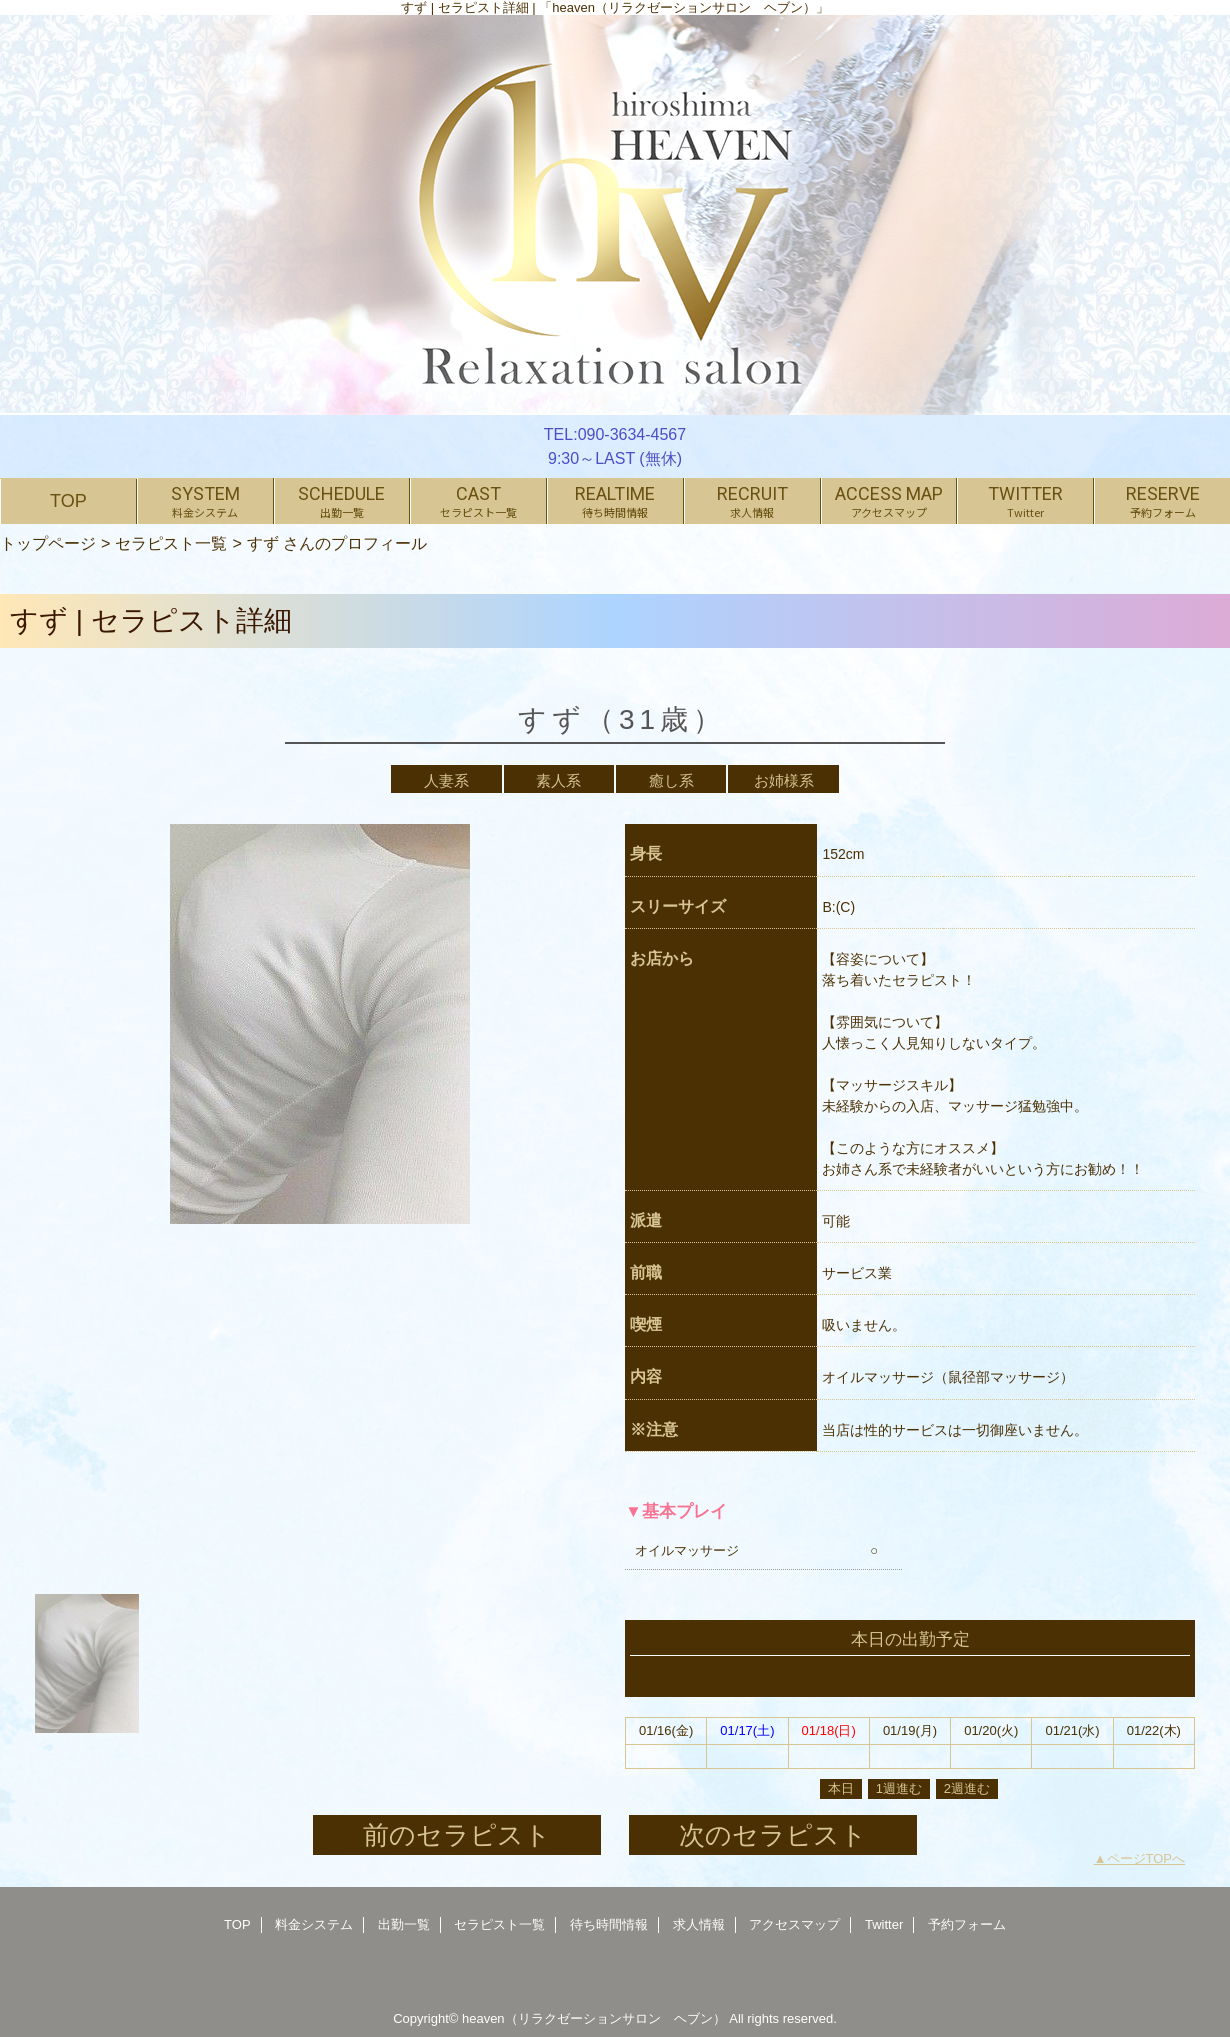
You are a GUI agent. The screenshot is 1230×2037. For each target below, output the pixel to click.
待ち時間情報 (609, 1924)
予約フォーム (967, 1924)
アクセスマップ (794, 1924)
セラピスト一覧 (171, 543)
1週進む (899, 1788)
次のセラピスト (773, 1835)
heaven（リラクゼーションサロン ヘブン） (594, 2018)
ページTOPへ (1146, 1858)
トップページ (48, 543)
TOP (68, 501)
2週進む (967, 1788)
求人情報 (699, 1924)
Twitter (884, 1924)
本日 (841, 1788)
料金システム (314, 1924)
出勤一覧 (404, 1924)
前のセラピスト (457, 1835)
